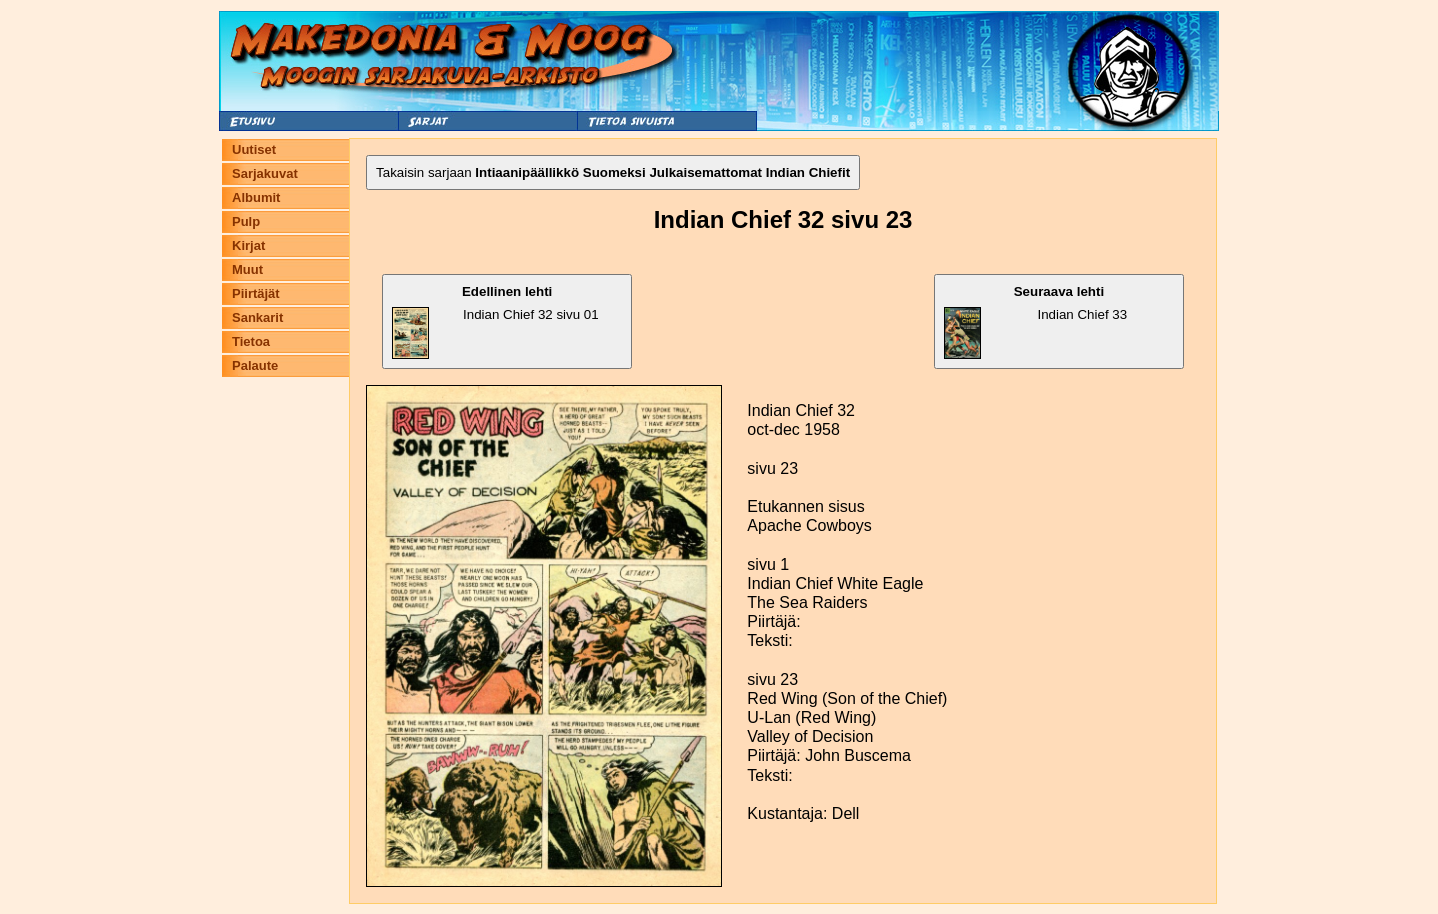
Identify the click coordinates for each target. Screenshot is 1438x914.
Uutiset (254, 149)
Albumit (256, 197)
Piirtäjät (256, 293)
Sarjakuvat (265, 173)
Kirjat (248, 245)
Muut (247, 269)
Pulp (246, 221)
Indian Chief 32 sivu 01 (495, 321)
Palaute (255, 365)
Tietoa (251, 341)
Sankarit (257, 317)
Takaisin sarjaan (613, 172)
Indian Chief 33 (1035, 321)
